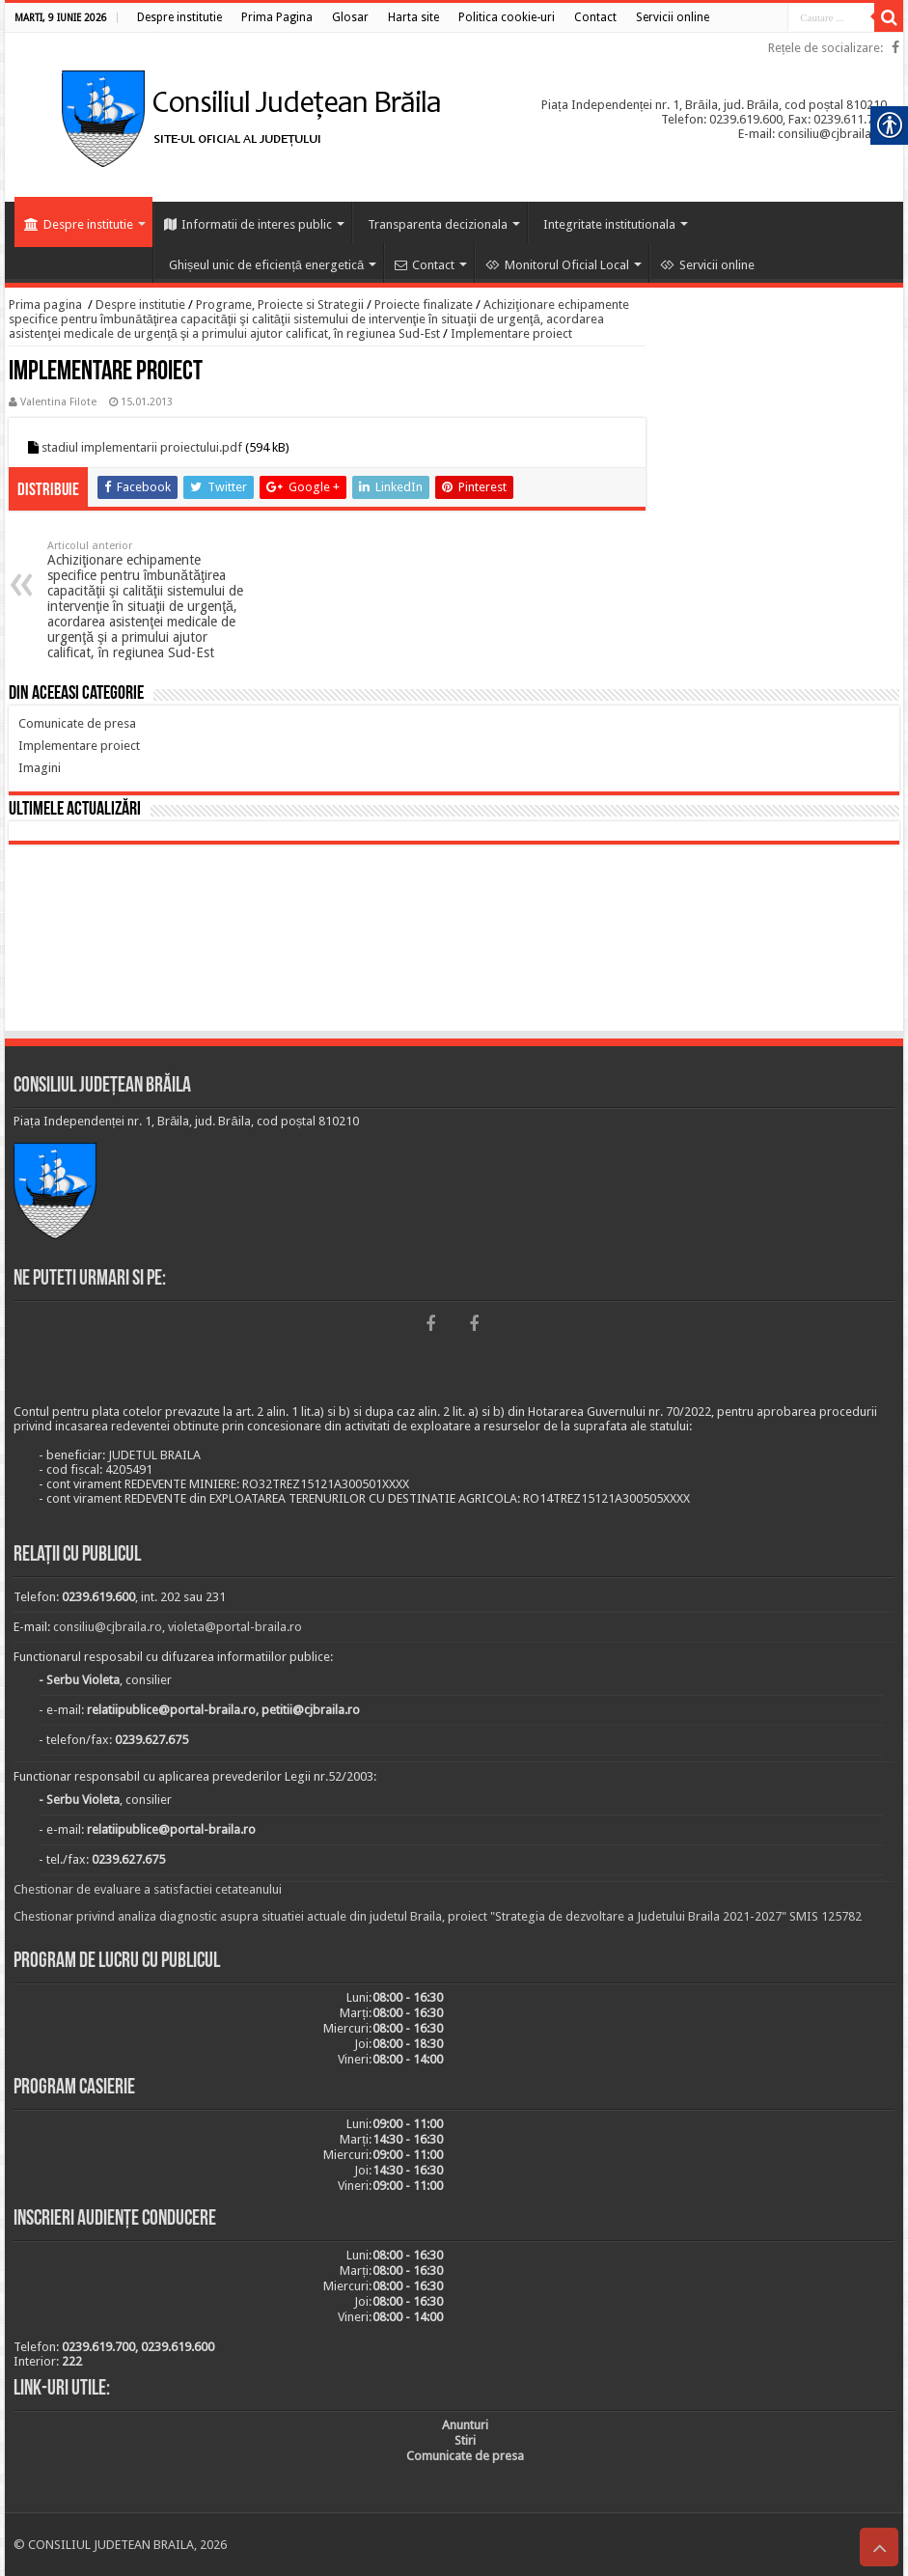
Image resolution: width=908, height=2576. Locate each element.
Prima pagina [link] (45, 304)
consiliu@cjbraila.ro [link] (107, 1627)
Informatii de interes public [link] (248, 224)
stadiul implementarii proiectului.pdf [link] (141, 447)
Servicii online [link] (707, 265)
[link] (179, 17)
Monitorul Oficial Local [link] (557, 265)
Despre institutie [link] (78, 224)
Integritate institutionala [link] (609, 224)
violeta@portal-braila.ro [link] (235, 1627)
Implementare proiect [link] (511, 333)
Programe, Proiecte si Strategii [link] (280, 304)
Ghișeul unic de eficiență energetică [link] (267, 265)
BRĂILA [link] (453, 941)
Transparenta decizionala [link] (438, 224)
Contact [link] (424, 265)
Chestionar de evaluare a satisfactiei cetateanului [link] (148, 1889)
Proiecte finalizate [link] (423, 304)
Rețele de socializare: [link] (826, 48)
